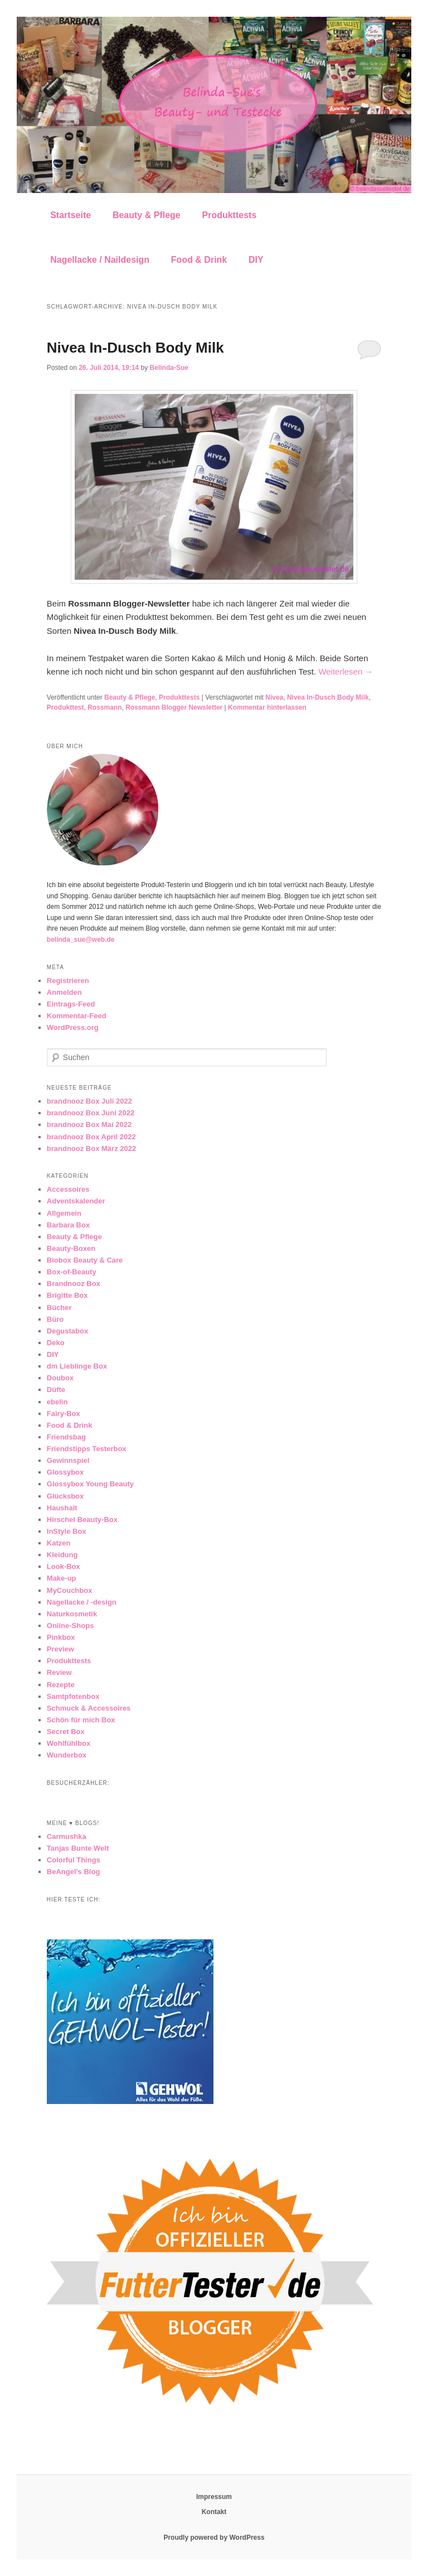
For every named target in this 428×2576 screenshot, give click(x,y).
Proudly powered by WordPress (213, 2537)
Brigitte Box (67, 1295)
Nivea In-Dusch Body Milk (135, 347)
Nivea (274, 697)
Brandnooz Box (73, 1283)
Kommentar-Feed (76, 1016)
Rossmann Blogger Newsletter (173, 707)
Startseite (70, 215)
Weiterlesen (345, 671)
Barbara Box (68, 1225)
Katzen (59, 1543)
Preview (60, 1649)
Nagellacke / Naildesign (99, 259)
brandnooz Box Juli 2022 (89, 1101)
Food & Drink (199, 259)
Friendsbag (66, 1437)
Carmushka (66, 1836)
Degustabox (67, 1331)
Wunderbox (66, 1755)
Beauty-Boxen (71, 1248)
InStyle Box (66, 1531)
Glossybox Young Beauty (90, 1484)
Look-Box (63, 1566)
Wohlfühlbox (68, 1743)
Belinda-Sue (169, 368)
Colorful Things (73, 1860)
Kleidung (62, 1555)
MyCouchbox (70, 1590)
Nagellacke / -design (81, 1602)
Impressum (214, 2497)
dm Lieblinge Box (77, 1366)
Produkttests (229, 215)
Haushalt (62, 1508)
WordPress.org (73, 1027)
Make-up (61, 1578)
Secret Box (66, 1731)
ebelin (57, 1402)
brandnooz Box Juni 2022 (90, 1113)
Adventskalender (76, 1201)
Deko (56, 1342)
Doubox (60, 1378)
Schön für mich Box (81, 1720)
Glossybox (65, 1472)
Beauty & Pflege (147, 215)
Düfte (56, 1389)
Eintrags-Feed (71, 1004)
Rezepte (61, 1685)
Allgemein (64, 1213)
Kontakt (214, 2512)
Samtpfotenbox (73, 1696)
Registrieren (68, 980)
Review (59, 1672)
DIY (256, 259)
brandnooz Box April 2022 (91, 1137)
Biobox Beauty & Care (85, 1260)
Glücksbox (65, 1496)
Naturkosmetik (72, 1614)
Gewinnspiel (68, 1460)
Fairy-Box (63, 1413)
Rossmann (104, 707)
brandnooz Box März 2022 (91, 1148)
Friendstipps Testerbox (87, 1449)
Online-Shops (70, 1625)
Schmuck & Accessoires (89, 1708)
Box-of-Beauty (71, 1272)
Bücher (59, 1307)
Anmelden (64, 992)
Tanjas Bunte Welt (78, 1848)
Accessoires (68, 1189)
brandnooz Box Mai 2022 (89, 1124)
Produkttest (65, 707)
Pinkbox (61, 1637)
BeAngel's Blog (73, 1871)
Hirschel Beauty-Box (82, 1519)
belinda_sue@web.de (81, 939)
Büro (55, 1319)
